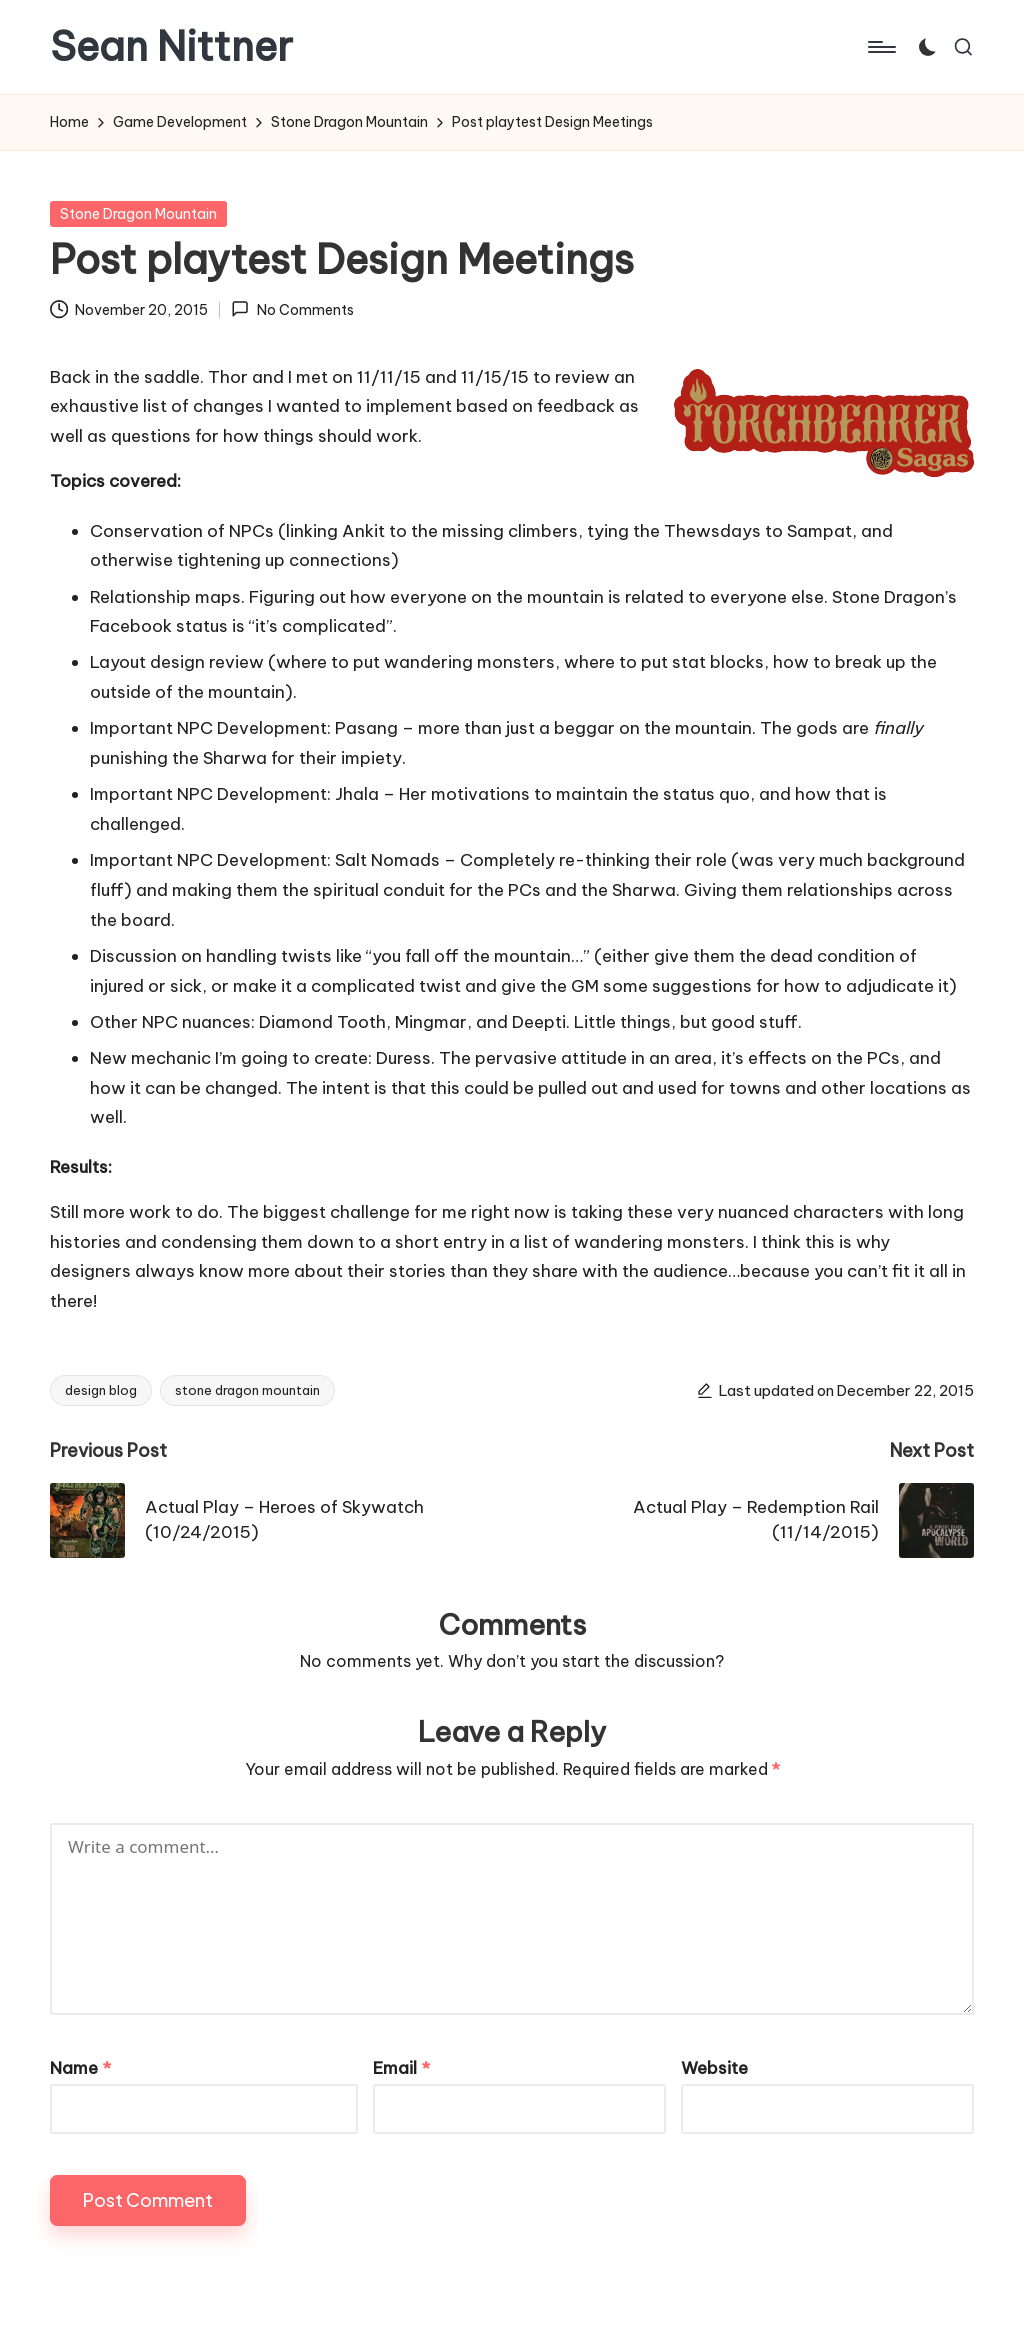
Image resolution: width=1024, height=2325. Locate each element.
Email (401, 2068)
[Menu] (880, 47)
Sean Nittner (171, 47)
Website (714, 2068)
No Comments (292, 309)
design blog (101, 1390)
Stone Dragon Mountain (138, 214)
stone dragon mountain (247, 1390)
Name (80, 2068)
